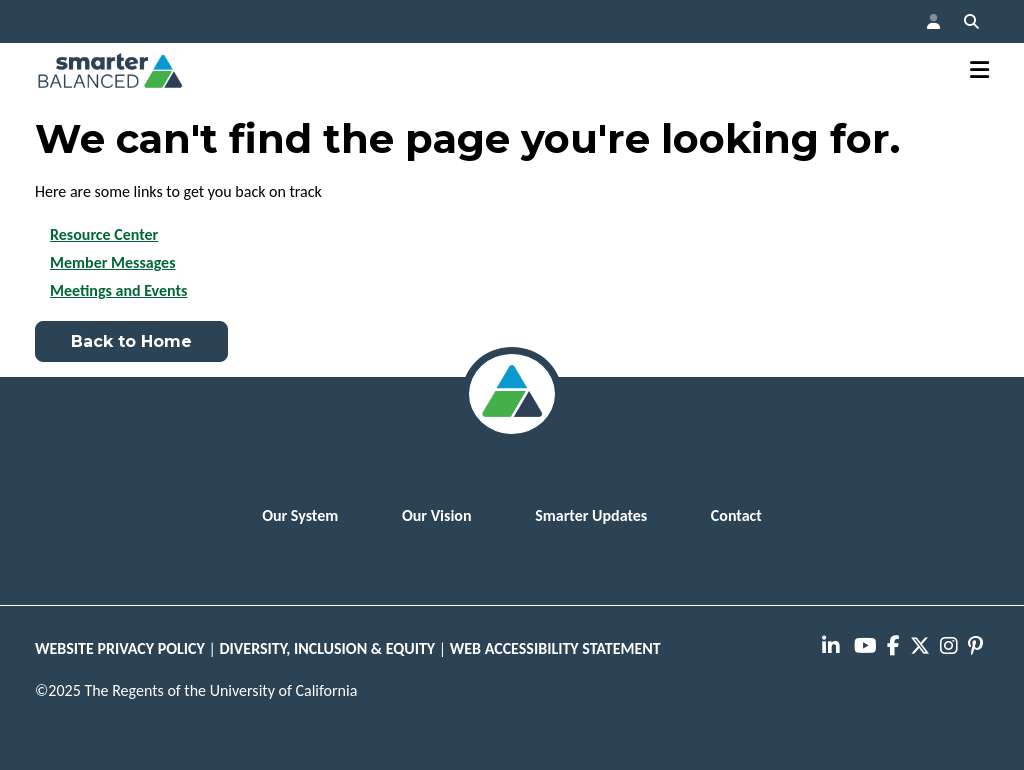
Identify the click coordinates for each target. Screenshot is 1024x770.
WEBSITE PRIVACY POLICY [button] (120, 648)
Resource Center (104, 234)
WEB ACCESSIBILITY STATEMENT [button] (555, 648)
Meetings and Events (118, 290)
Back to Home (131, 341)
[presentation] (834, 647)
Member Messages (113, 262)
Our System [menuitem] (300, 515)
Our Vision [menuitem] (437, 515)
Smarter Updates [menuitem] (591, 515)
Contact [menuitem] (736, 515)
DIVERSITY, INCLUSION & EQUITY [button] (328, 648)
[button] (933, 21)
